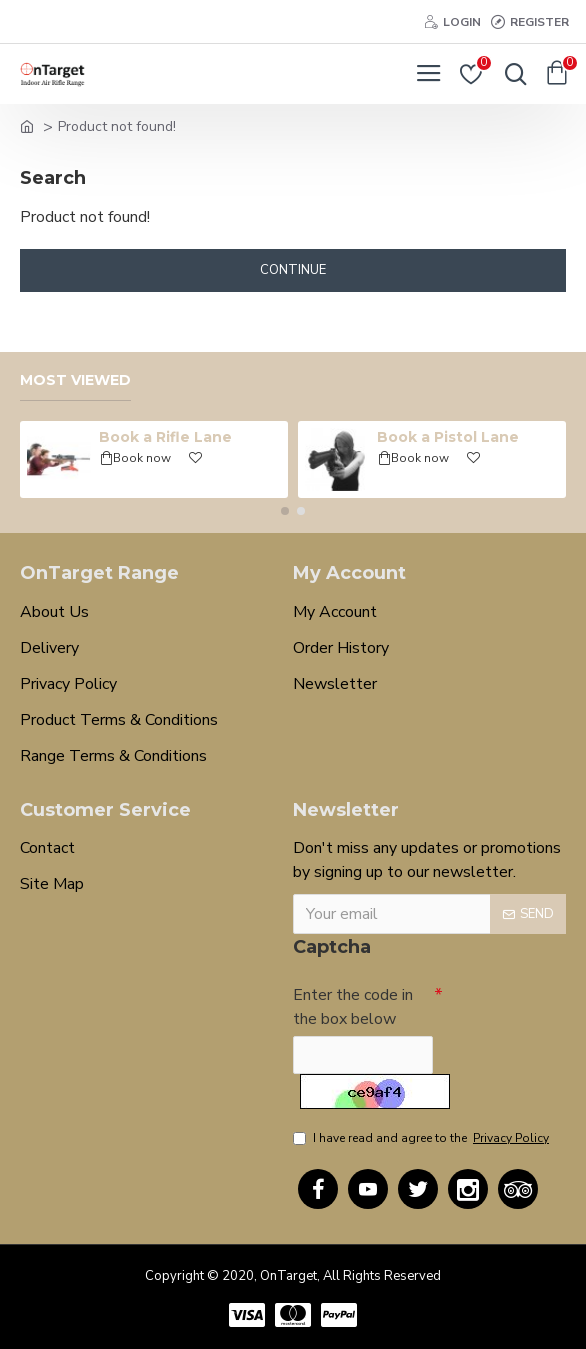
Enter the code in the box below (353, 1007)
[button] (285, 510)
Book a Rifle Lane (165, 436)
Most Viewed (75, 379)
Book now (142, 457)
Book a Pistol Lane (448, 436)
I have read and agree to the (422, 1138)
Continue (293, 270)
